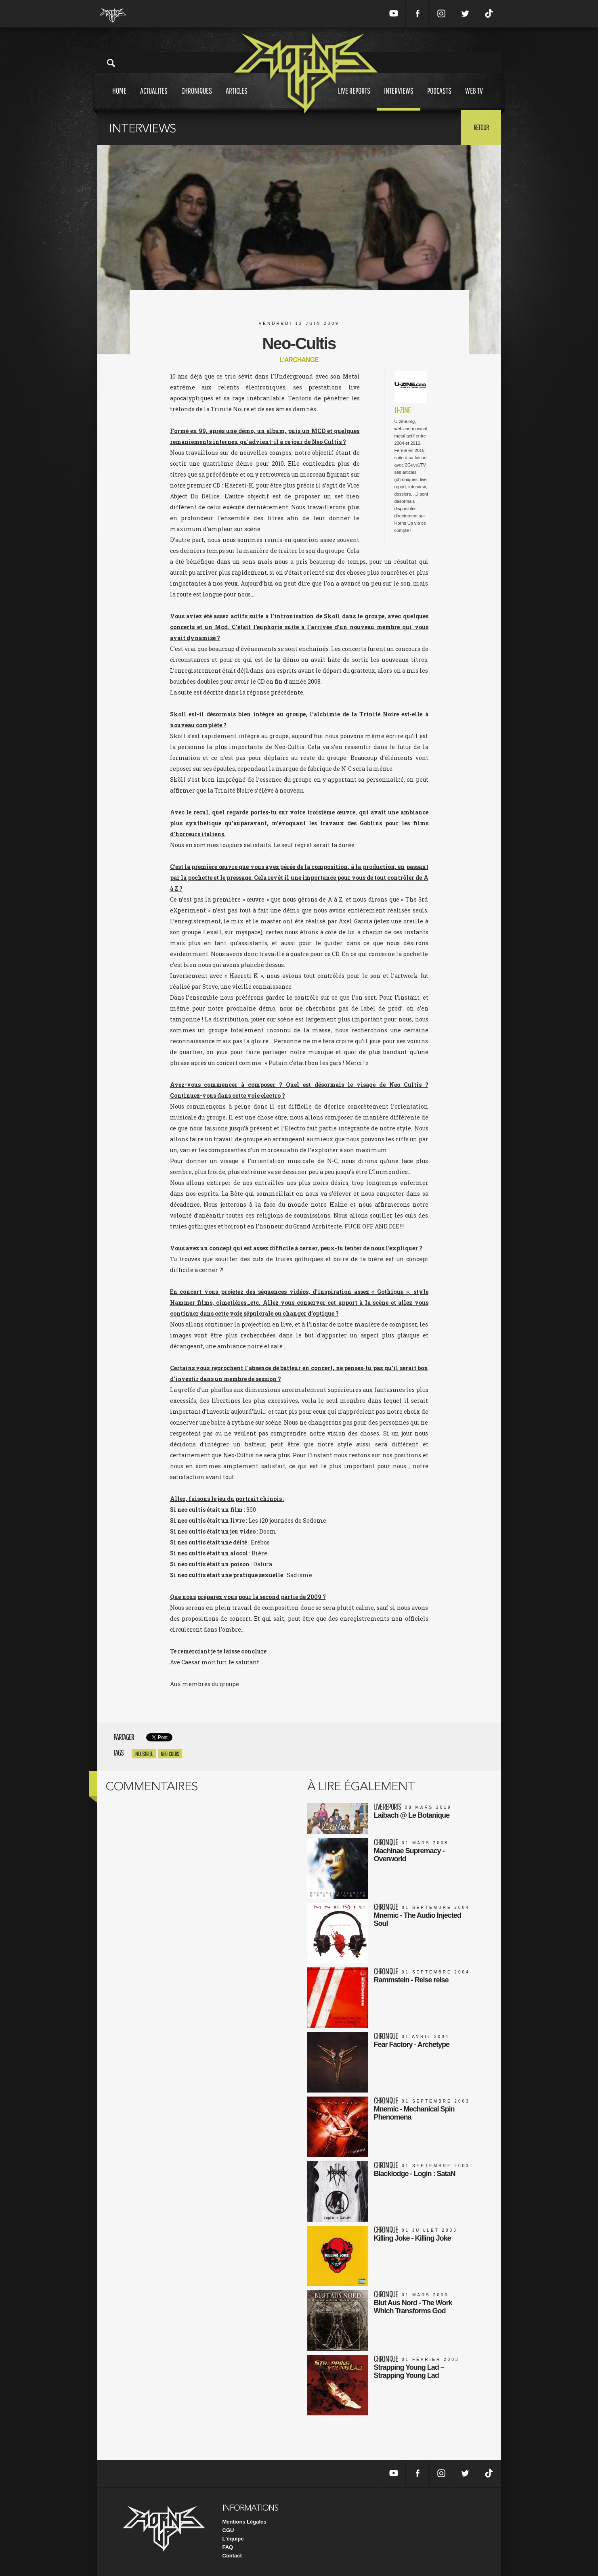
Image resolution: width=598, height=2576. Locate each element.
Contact (232, 2556)
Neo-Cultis (170, 1753)
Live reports (354, 98)
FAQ (227, 2547)
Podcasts (439, 98)
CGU (228, 2530)
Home (119, 98)
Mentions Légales (244, 2522)
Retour (481, 127)
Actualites (153, 98)
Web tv (474, 98)
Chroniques (196, 98)
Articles (236, 98)
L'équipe (233, 2539)
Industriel (143, 1753)
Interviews (398, 98)
